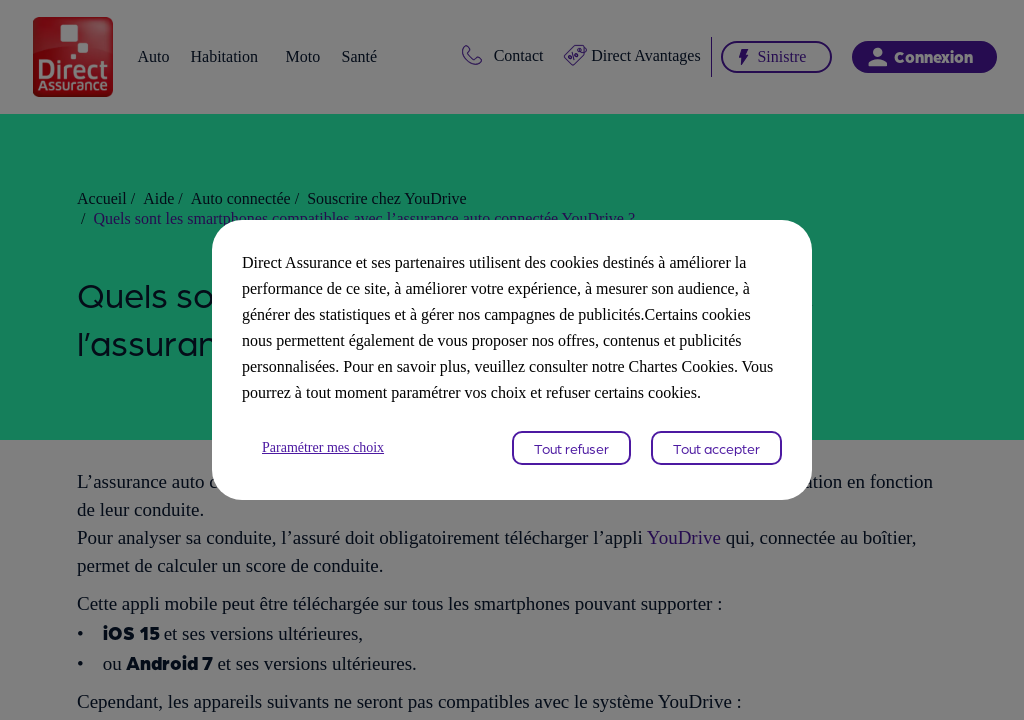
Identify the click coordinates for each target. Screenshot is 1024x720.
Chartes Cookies (553, 379)
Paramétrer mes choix (331, 461)
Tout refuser (571, 461)
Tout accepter (716, 461)
